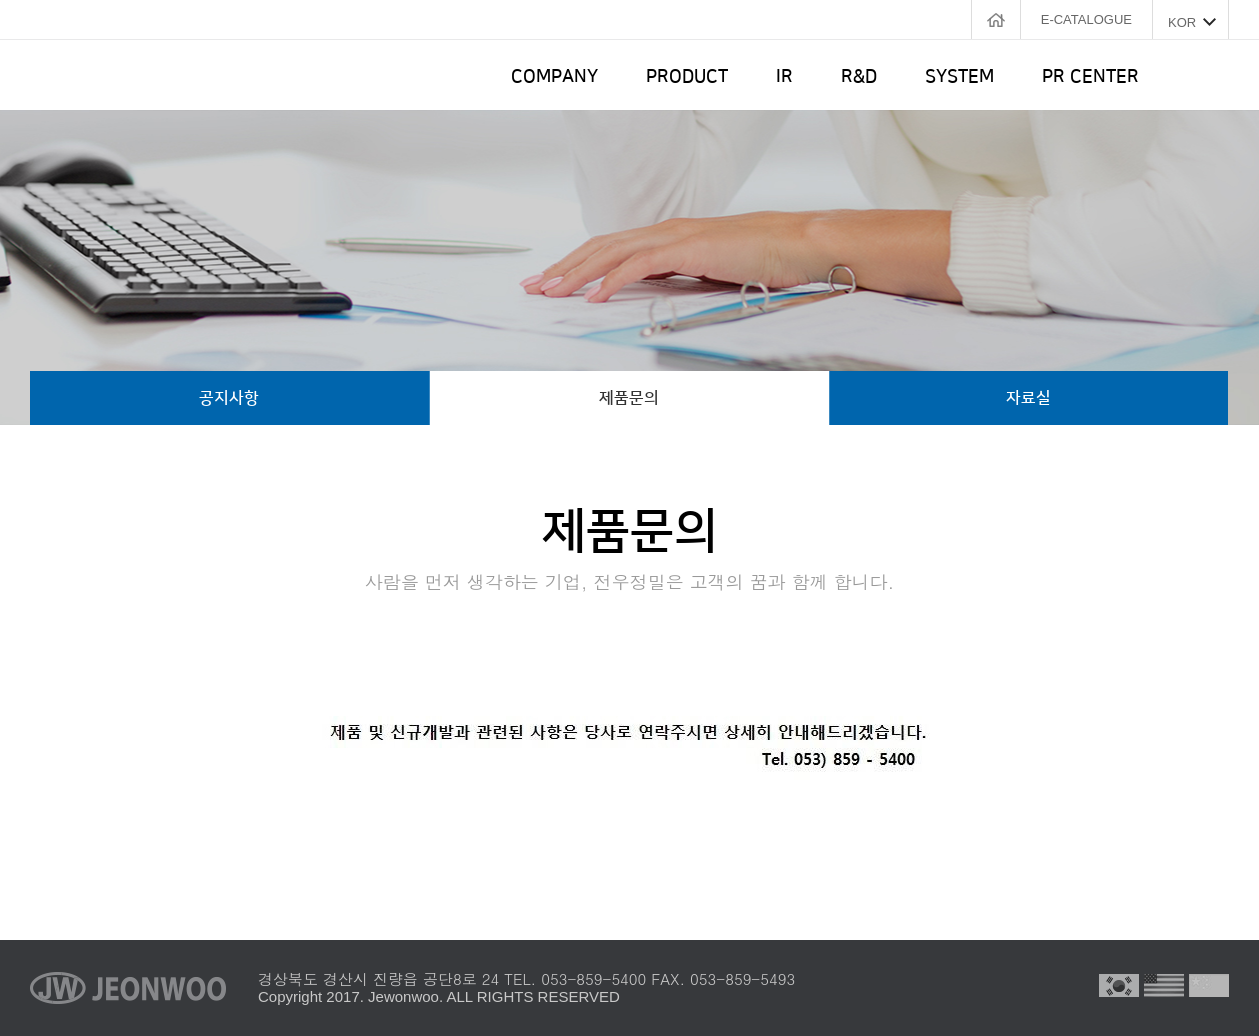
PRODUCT (687, 77)
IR (784, 77)
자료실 (1028, 398)
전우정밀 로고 (133, 75)
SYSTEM (959, 77)
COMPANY (554, 77)
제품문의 (629, 398)
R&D (859, 77)
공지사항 (229, 398)
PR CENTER (1090, 77)
